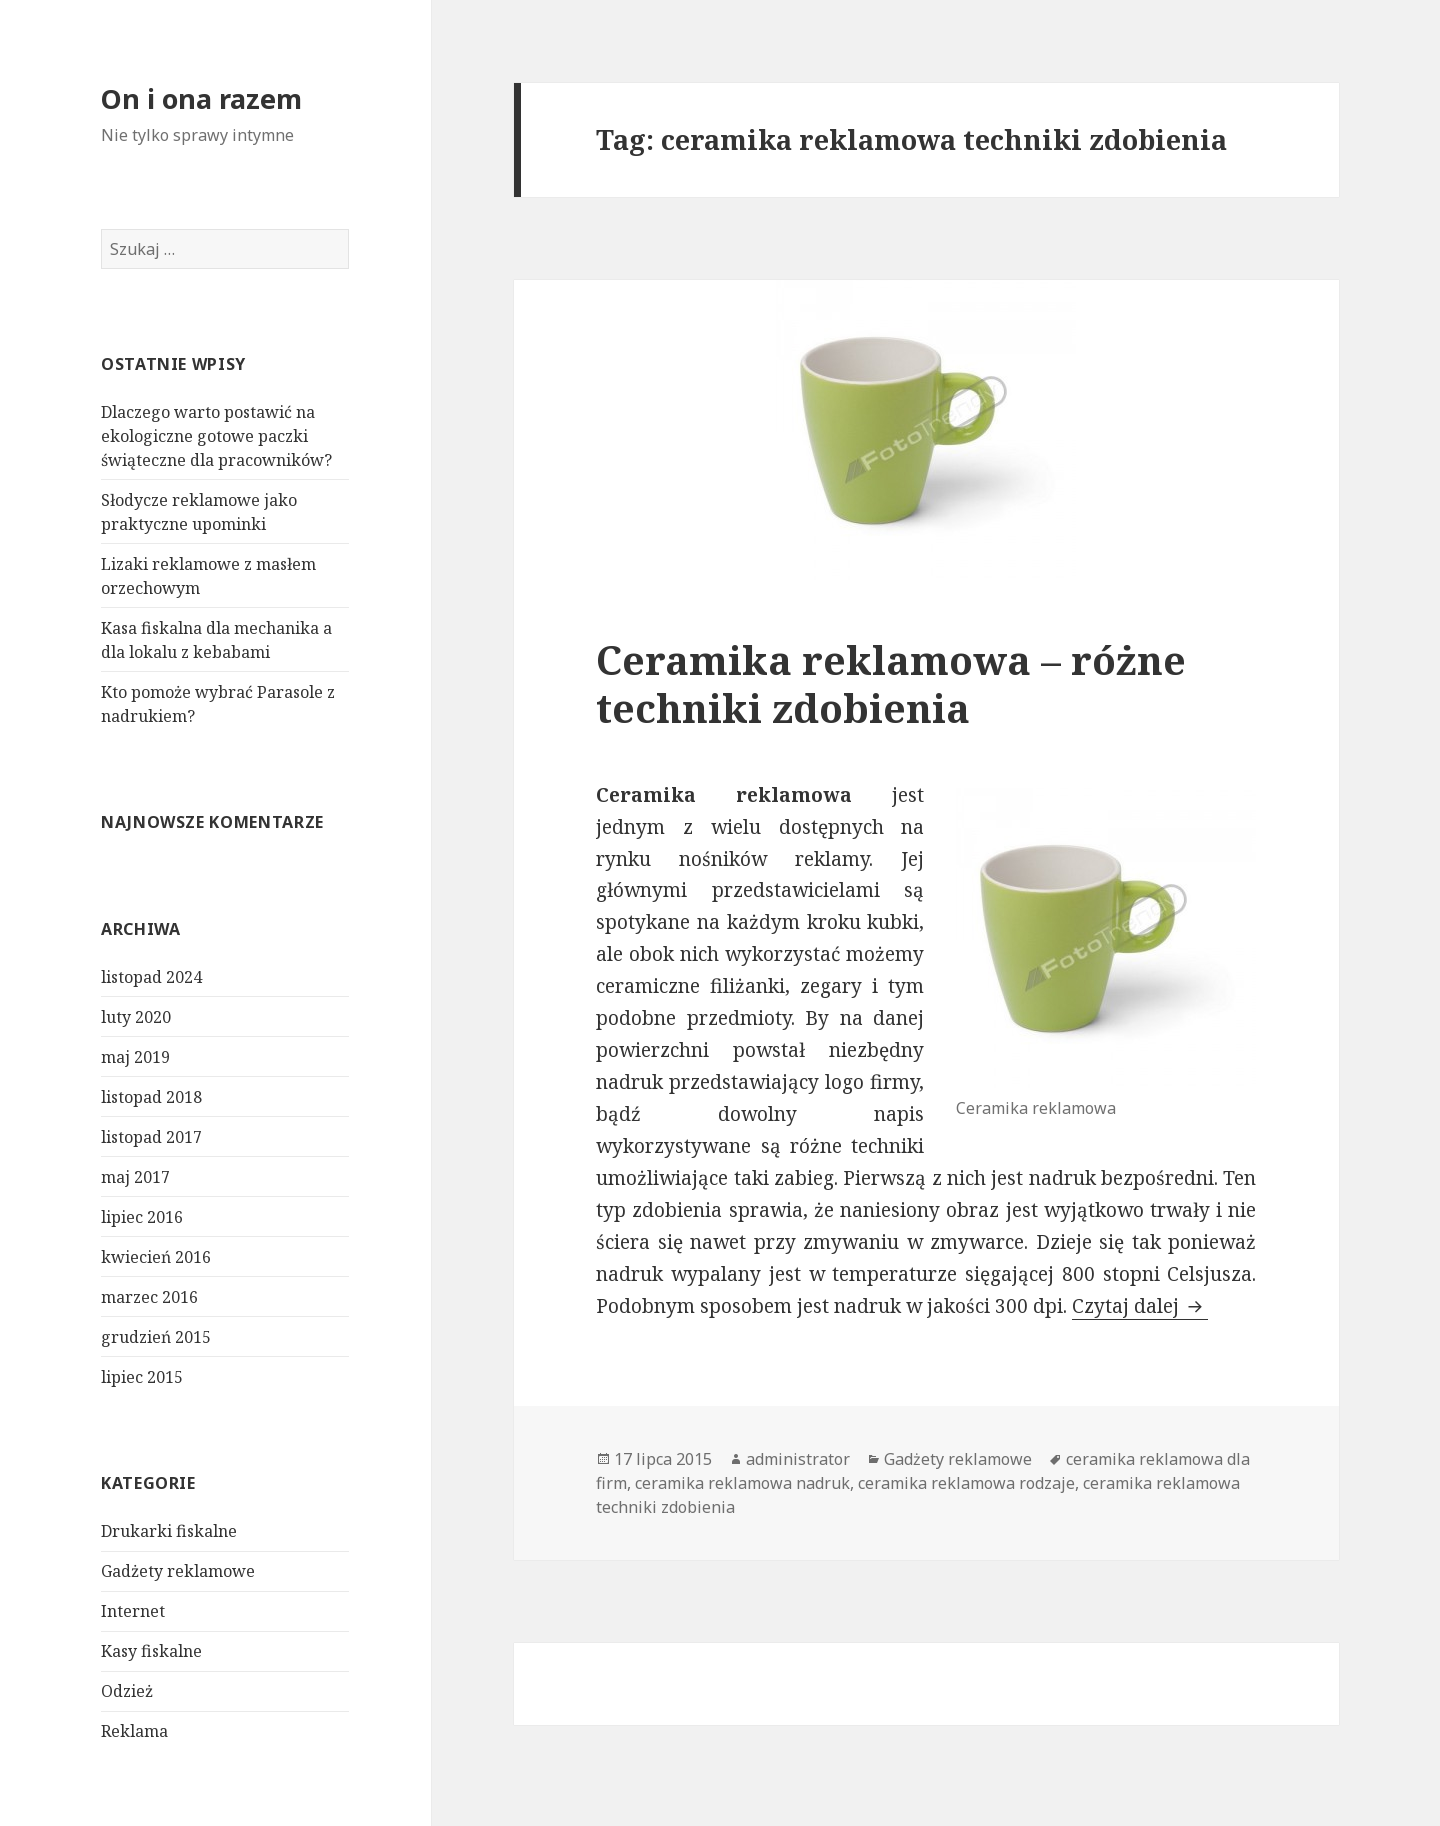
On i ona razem (201, 98)
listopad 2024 (151, 977)
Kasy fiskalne (151, 1651)
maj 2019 (135, 1057)
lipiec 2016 (142, 1217)
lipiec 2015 (142, 1377)
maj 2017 (135, 1177)
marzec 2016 (149, 1297)
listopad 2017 (151, 1137)
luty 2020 (136, 1017)
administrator (798, 1459)
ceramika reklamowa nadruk (742, 1483)
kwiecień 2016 (156, 1257)
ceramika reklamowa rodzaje (966, 1483)
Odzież (127, 1691)
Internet (133, 1611)
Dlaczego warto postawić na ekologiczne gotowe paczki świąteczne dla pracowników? (216, 436)
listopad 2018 (151, 1097)
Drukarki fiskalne (169, 1531)
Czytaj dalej (1140, 1306)
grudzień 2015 (156, 1337)
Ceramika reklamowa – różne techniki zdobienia (891, 683)
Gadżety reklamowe (178, 1571)
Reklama (134, 1731)
